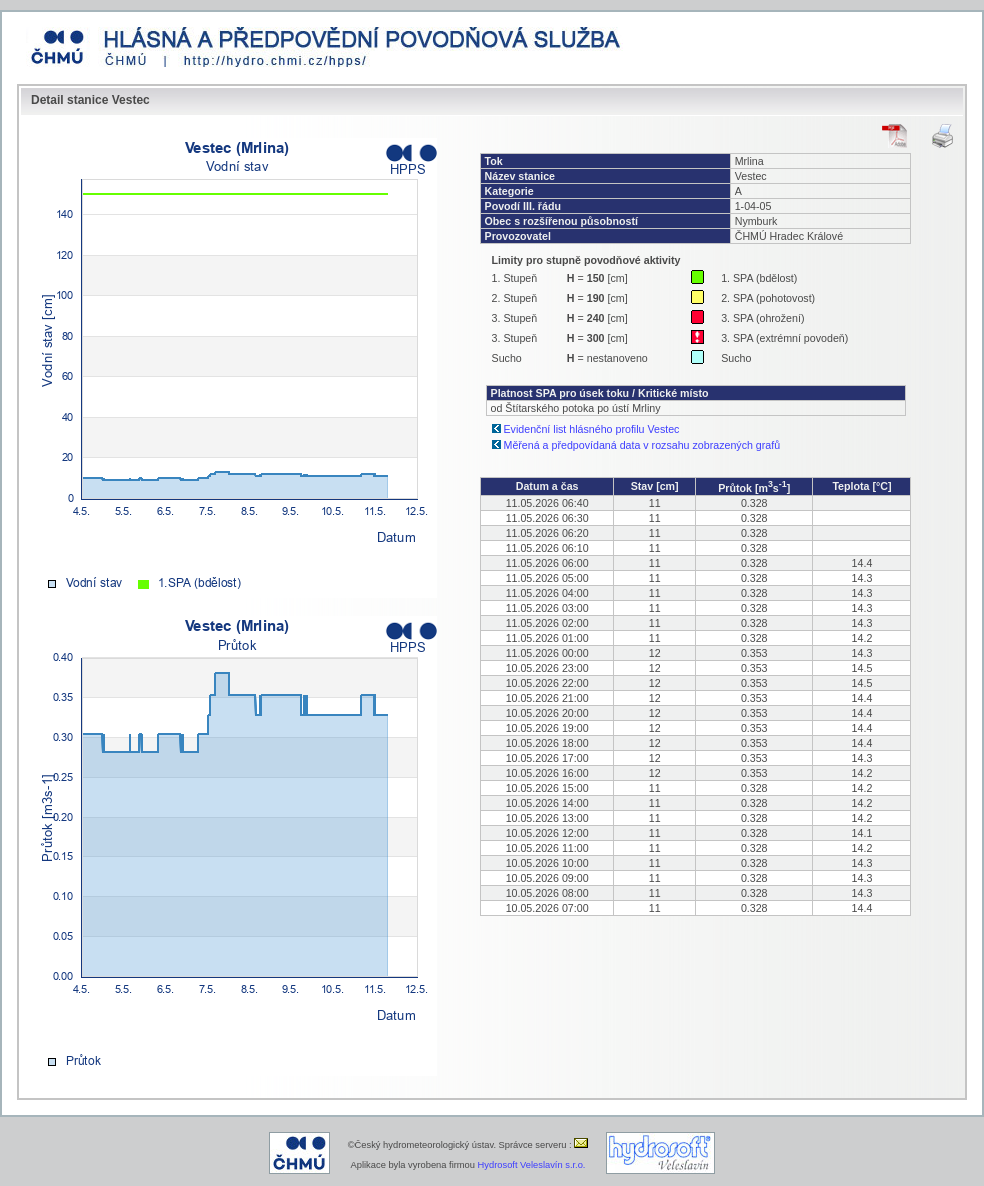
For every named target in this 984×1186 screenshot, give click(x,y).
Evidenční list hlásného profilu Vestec (592, 429)
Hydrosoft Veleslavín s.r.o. (532, 1165)
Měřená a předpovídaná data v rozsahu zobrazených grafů (642, 445)
